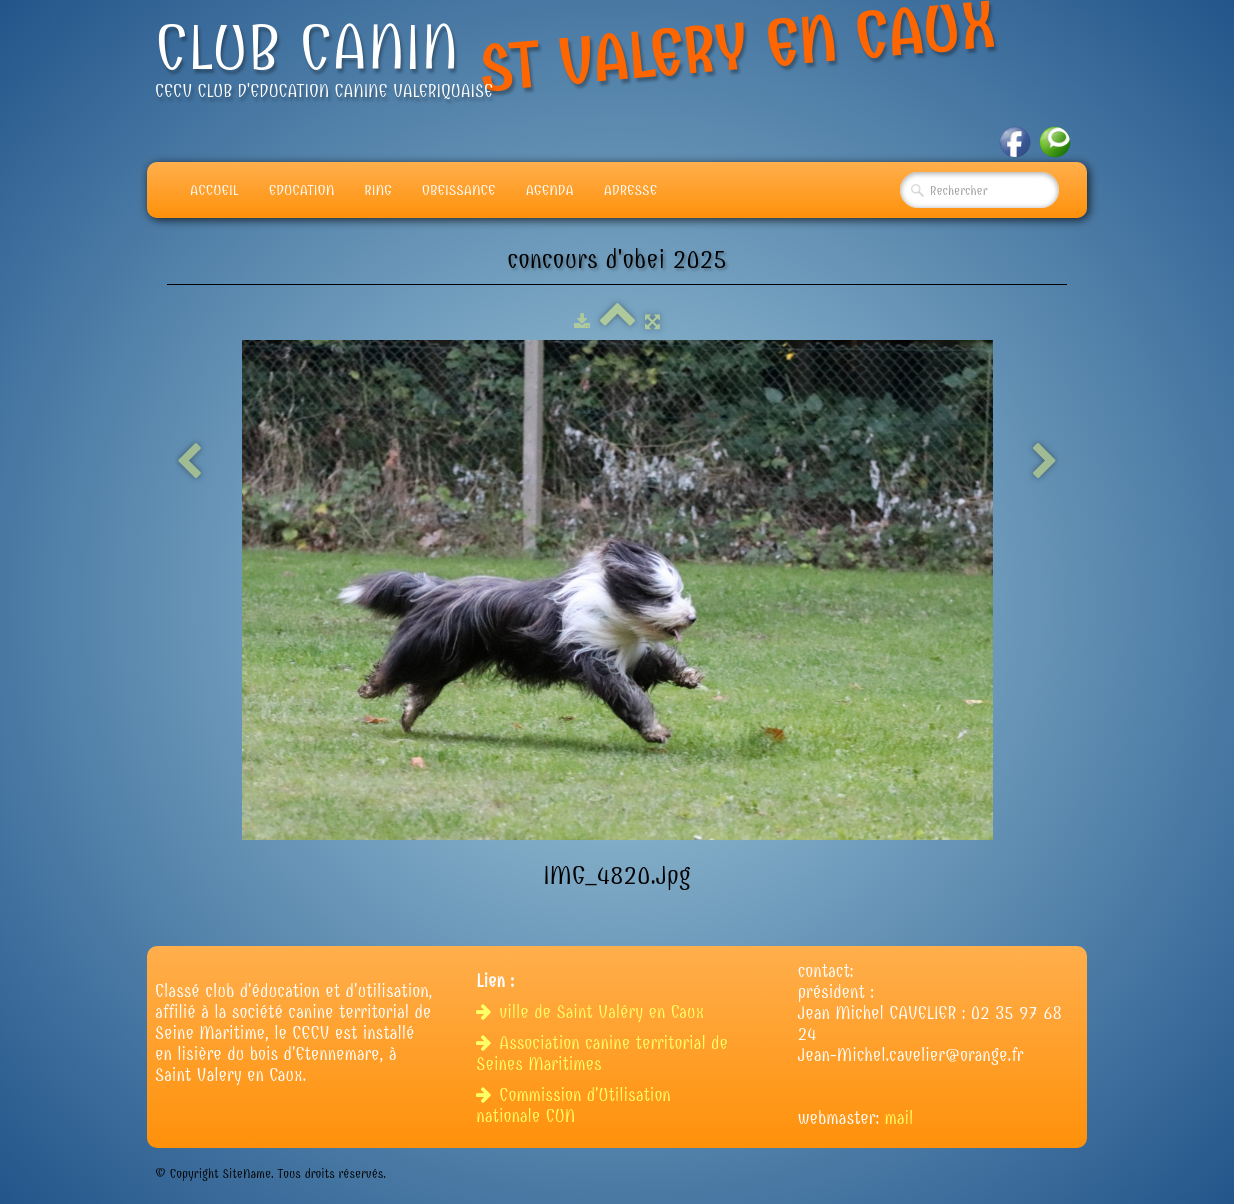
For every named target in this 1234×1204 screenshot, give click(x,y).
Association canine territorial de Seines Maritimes (602, 1054)
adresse (630, 190)
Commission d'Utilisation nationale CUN (573, 1106)
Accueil (214, 190)
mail (899, 1118)
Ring (378, 190)
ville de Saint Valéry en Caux (592, 1012)
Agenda (550, 190)
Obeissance (459, 190)
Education (302, 190)
